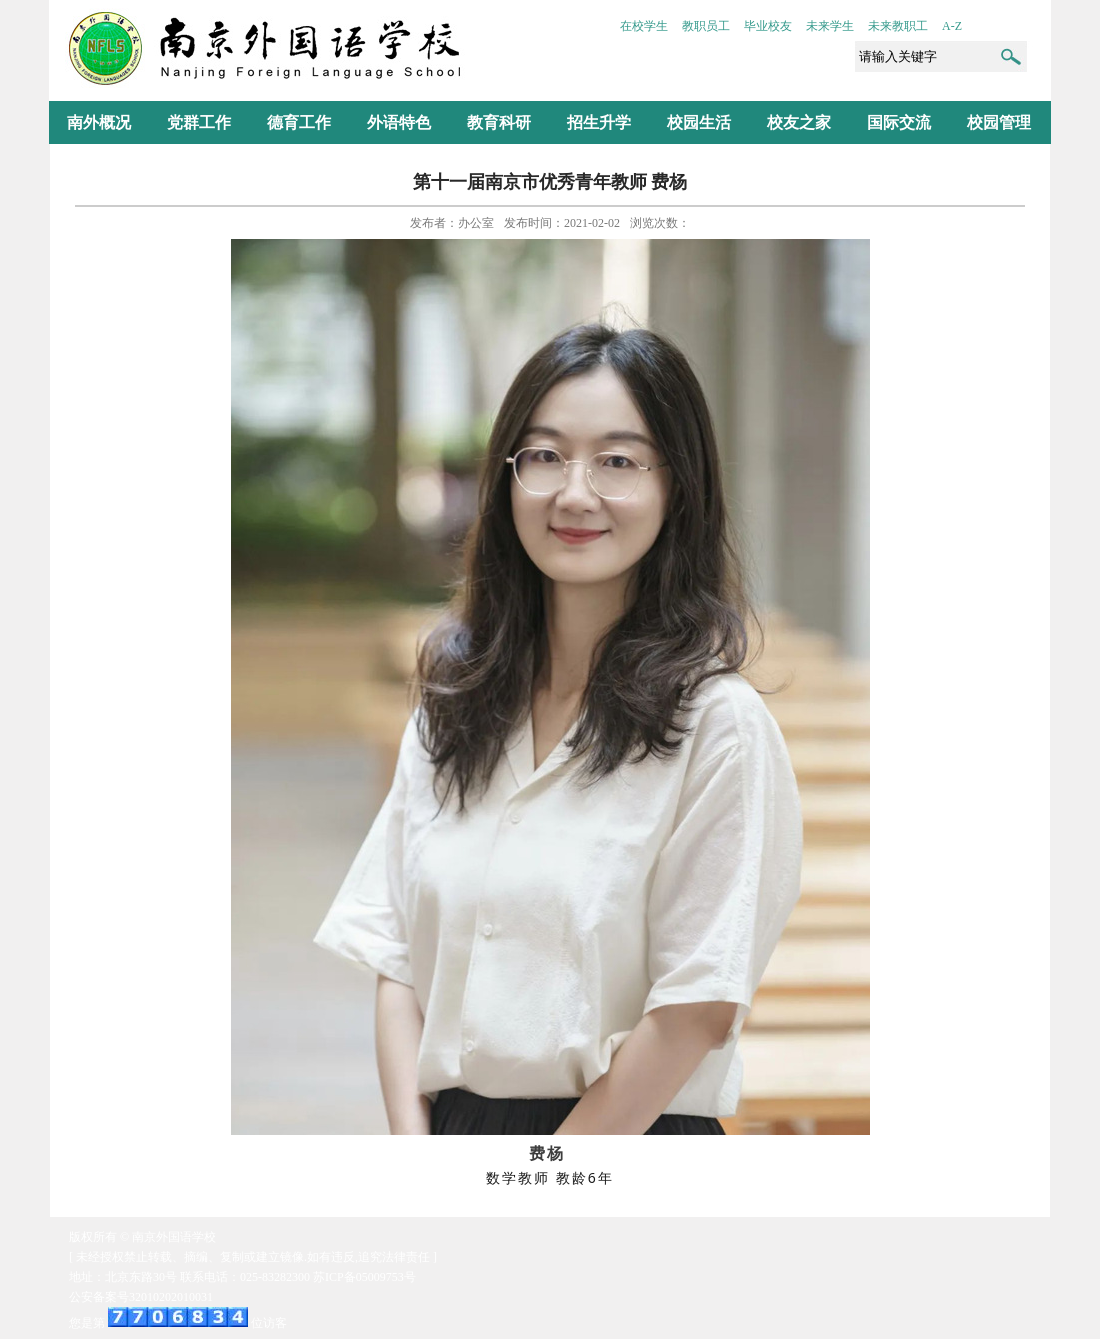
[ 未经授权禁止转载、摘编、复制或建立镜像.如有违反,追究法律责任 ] (253, 1257)
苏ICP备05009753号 (364, 1277)
